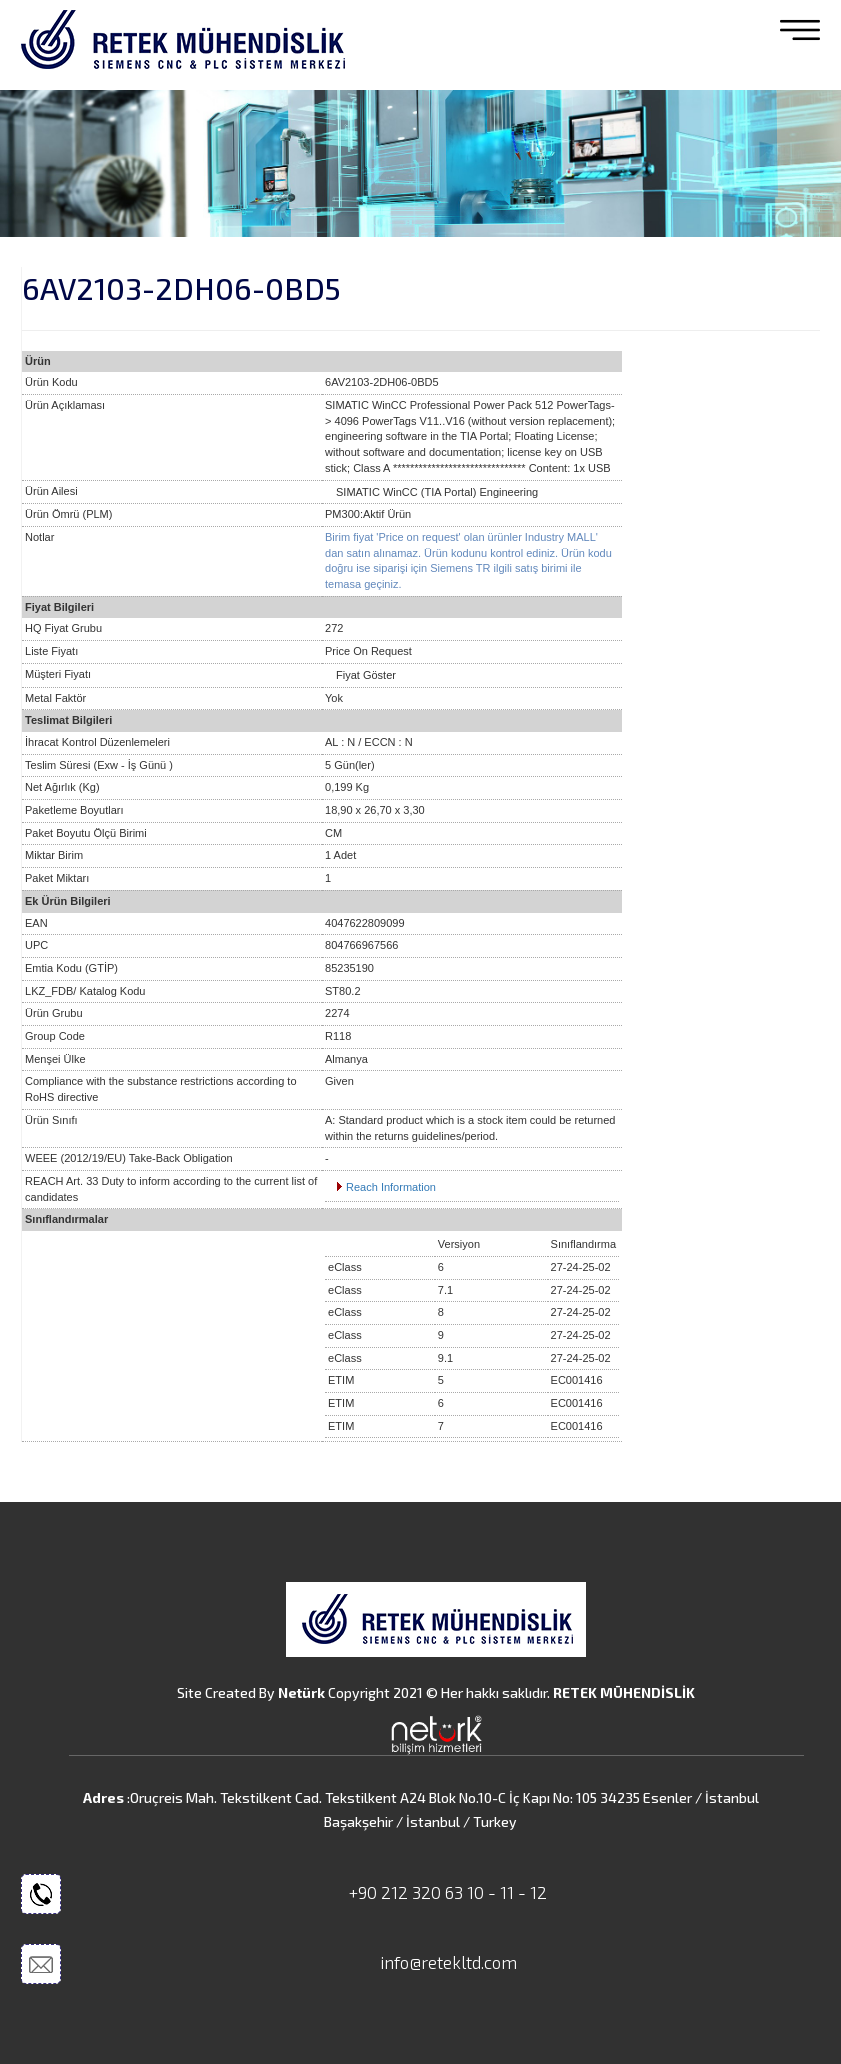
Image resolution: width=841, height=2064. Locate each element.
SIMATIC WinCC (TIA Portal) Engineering (437, 492)
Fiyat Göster (366, 675)
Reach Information (391, 1187)
